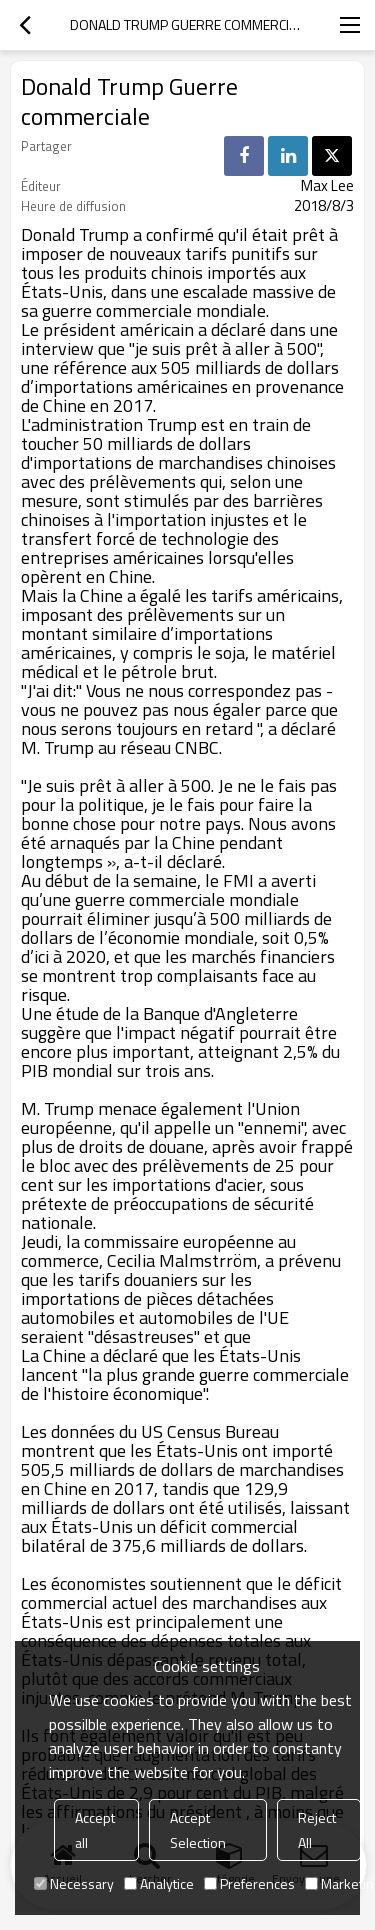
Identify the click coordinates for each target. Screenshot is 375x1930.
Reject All (317, 1830)
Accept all (95, 1830)
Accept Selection (198, 1830)
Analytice (159, 1883)
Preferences (249, 1883)
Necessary (74, 1883)
